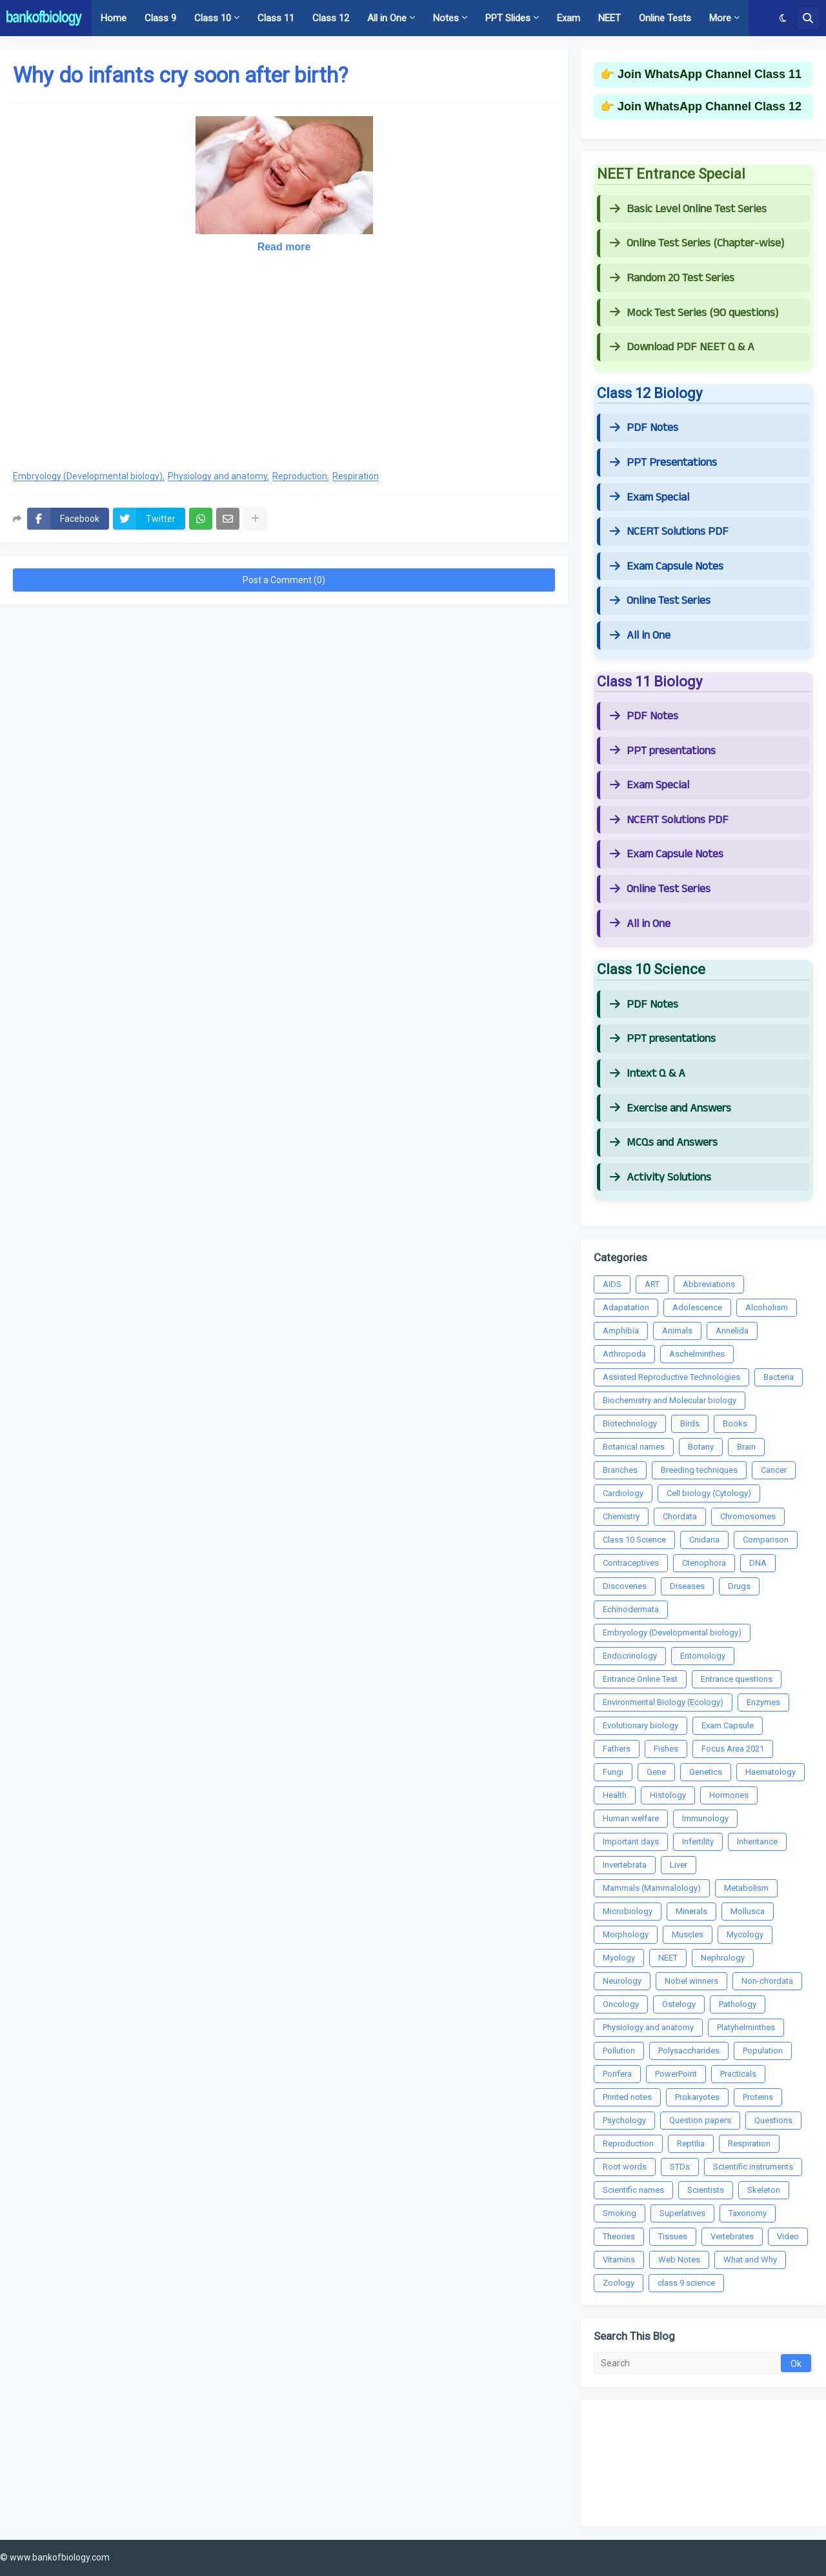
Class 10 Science (634, 1539)
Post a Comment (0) (284, 580)
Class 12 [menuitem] (330, 18)
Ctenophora (704, 1563)
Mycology (745, 1934)
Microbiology (627, 1911)
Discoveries (625, 1586)
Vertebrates (732, 2236)
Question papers (700, 2120)
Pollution (619, 2050)
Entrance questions (736, 1679)
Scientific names (633, 2190)
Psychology (624, 2120)
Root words (625, 2167)
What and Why (750, 2259)
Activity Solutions (660, 1177)
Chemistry (621, 1516)
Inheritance (757, 1841)
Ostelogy (679, 2004)
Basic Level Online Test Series (688, 209)
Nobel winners (691, 1981)
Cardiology (623, 1493)
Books (735, 1423)
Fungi (613, 1772)
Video (788, 2236)
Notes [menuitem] (446, 18)
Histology (668, 1795)
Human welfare (631, 1818)
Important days (631, 1841)
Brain (746, 1447)
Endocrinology (630, 1656)
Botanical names (634, 1447)
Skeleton (763, 2190)
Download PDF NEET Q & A (682, 347)
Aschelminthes (697, 1354)
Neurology (622, 1981)
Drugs (739, 1586)
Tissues (672, 2236)
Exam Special (649, 497)
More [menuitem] (720, 18)
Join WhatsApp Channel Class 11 (709, 74)
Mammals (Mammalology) (652, 1888)
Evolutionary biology (640, 1725)
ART (652, 1284)
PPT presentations (663, 750)
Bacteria (778, 1377)
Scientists (705, 2190)
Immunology (705, 1818)
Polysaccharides (689, 2050)
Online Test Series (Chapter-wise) (697, 243)
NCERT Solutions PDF (669, 531)
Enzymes (763, 1702)
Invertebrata (625, 1865)
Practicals (738, 2074)
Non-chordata (767, 1981)
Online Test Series (660, 600)
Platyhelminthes (746, 2027)
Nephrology (723, 1957)
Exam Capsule (727, 1725)
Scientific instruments (753, 2167)
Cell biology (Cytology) (709, 1493)
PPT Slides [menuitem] (507, 18)
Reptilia (691, 2143)
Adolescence (697, 1307)
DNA (758, 1563)
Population (763, 2050)
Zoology (618, 2283)
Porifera (617, 2074)
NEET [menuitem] (609, 18)
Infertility (698, 1841)
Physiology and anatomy (217, 476)
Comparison (766, 1539)
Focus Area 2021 (732, 1748)
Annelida (732, 1330)
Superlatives (682, 2213)
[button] (783, 18)
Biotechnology (630, 1423)
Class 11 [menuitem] (275, 18)
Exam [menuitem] (568, 18)
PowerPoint (676, 2074)
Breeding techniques (699, 1470)
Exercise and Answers (670, 1108)
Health (615, 1795)
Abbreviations (709, 1284)
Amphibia (621, 1330)
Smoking (619, 2213)
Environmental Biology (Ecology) (663, 1702)
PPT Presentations (663, 462)
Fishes (666, 1748)
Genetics (705, 1772)
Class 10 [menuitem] (212, 18)
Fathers (616, 1748)
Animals (677, 1330)
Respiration (355, 476)
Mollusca (747, 1911)
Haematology (770, 1772)
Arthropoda (624, 1354)
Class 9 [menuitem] (160, 18)
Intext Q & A (647, 1073)
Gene (656, 1772)
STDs (680, 2167)
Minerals (691, 1911)
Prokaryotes (697, 2097)
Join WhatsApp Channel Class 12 (709, 106)
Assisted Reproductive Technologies (671, 1377)
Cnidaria (704, 1539)
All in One (640, 635)
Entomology (702, 1656)
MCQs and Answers (664, 1142)
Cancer (774, 1470)
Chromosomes (748, 1516)
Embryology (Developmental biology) (88, 476)
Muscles (687, 1934)
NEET (668, 1957)
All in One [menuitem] (387, 18)
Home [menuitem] (113, 18)
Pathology (737, 2004)
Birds (690, 1423)
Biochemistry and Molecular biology (669, 1400)
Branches (620, 1470)
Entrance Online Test (640, 1679)
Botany (701, 1447)
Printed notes (627, 2097)
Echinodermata (631, 1609)
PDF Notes (644, 427)
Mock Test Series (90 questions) (694, 312)
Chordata (680, 1516)
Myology (619, 1957)
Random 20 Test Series (672, 278)
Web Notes (679, 2259)
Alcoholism (766, 1307)
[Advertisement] (284, 365)
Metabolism (746, 1888)
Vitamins (619, 2259)
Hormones (729, 1795)
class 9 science (686, 2283)
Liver (678, 1865)
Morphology (626, 1934)
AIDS (612, 1284)
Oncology (621, 2004)
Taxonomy (748, 2213)
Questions (773, 2120)
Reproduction (299, 476)
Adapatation (626, 1307)
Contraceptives (631, 1563)
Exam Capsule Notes (666, 566)
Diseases (687, 1586)
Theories (619, 2236)
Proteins (758, 2097)
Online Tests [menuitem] (665, 18)
